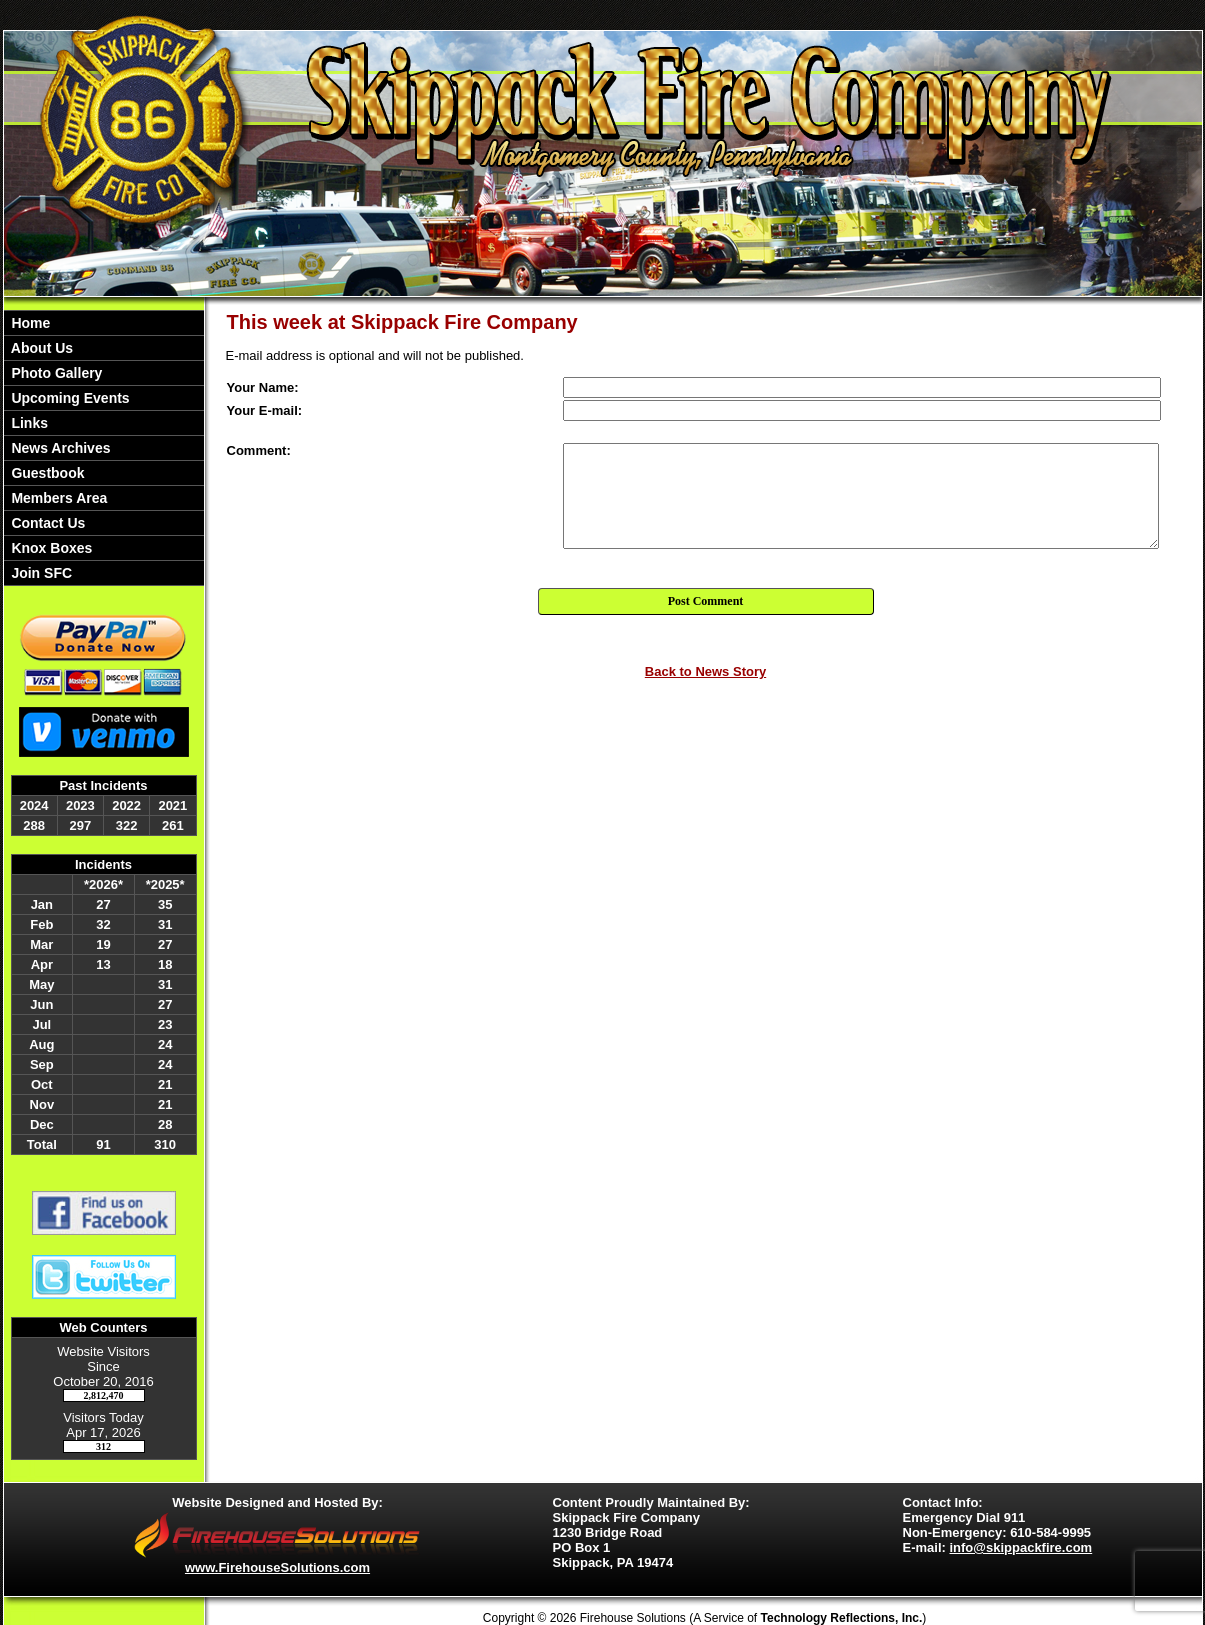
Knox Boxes (50, 548)
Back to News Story (705, 671)
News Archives (59, 448)
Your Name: (263, 387)
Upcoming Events (69, 398)
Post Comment (706, 601)
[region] (104, 448)
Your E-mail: (265, 410)
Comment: (259, 450)
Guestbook (46, 473)
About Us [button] (41, 348)
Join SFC (40, 573)
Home (29, 323)
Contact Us (47, 523)
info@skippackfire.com (1020, 1547)
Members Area (58, 498)
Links (28, 423)
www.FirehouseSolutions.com (277, 1567)
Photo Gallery (55, 373)
